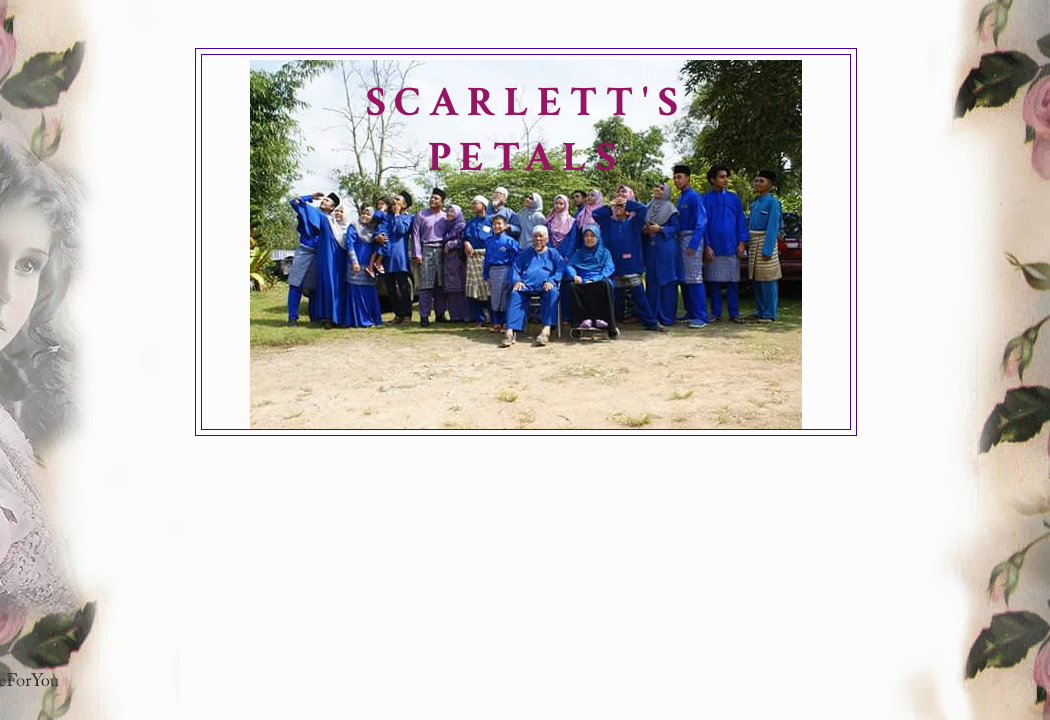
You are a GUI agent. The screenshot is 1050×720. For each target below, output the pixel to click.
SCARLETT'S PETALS (526, 130)
